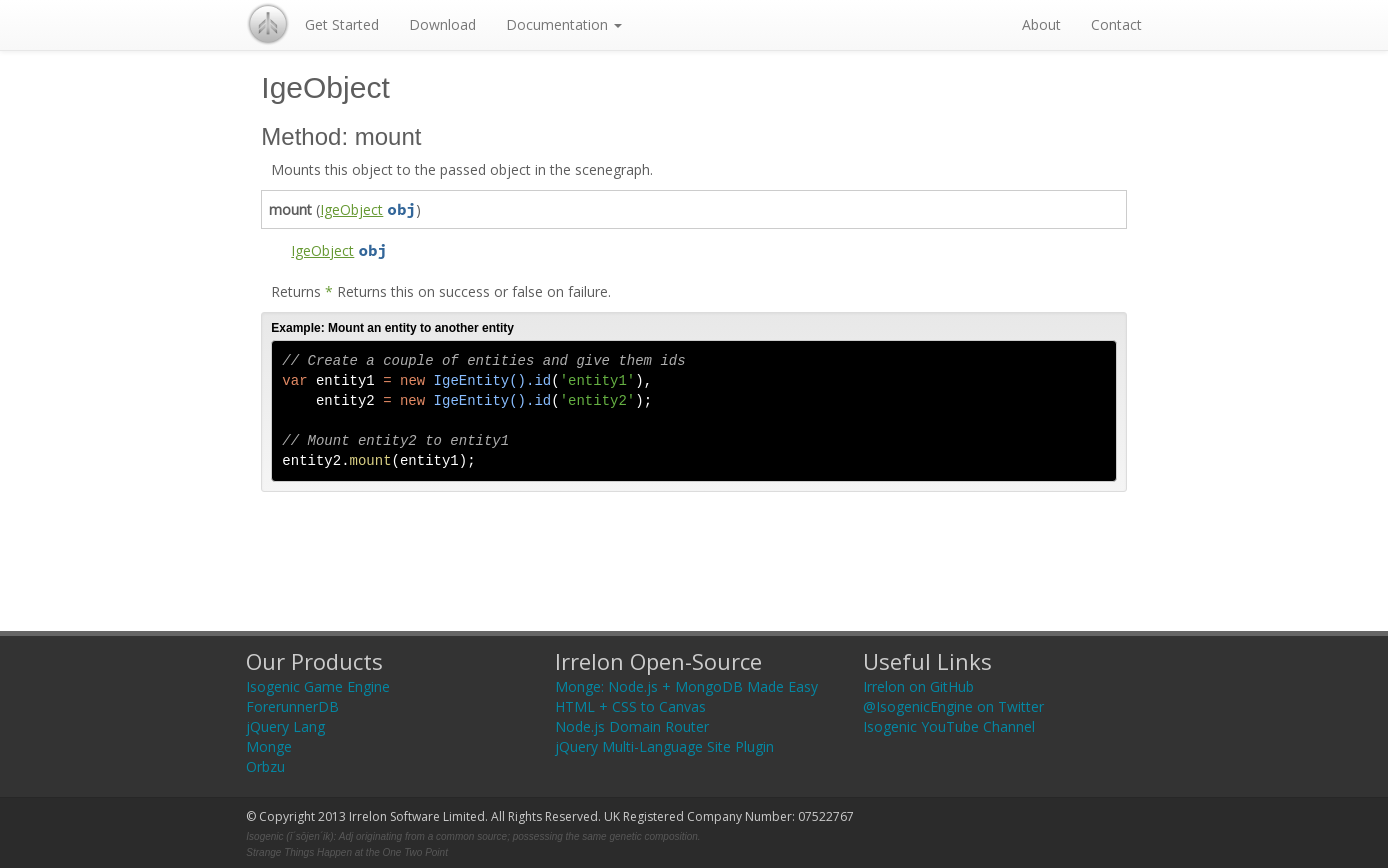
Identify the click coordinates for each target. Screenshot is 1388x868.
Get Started (342, 24)
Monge (269, 746)
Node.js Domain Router (632, 726)
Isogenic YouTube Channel (949, 726)
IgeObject (351, 209)
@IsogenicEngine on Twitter (953, 706)
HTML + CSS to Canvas (630, 706)
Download (442, 24)
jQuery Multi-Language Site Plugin (664, 746)
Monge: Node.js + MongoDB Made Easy (686, 686)
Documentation (564, 24)
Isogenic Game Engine (318, 686)
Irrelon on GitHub (918, 686)
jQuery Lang (285, 726)
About (1041, 24)
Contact (1116, 24)
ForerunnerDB (292, 706)
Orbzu (265, 766)
